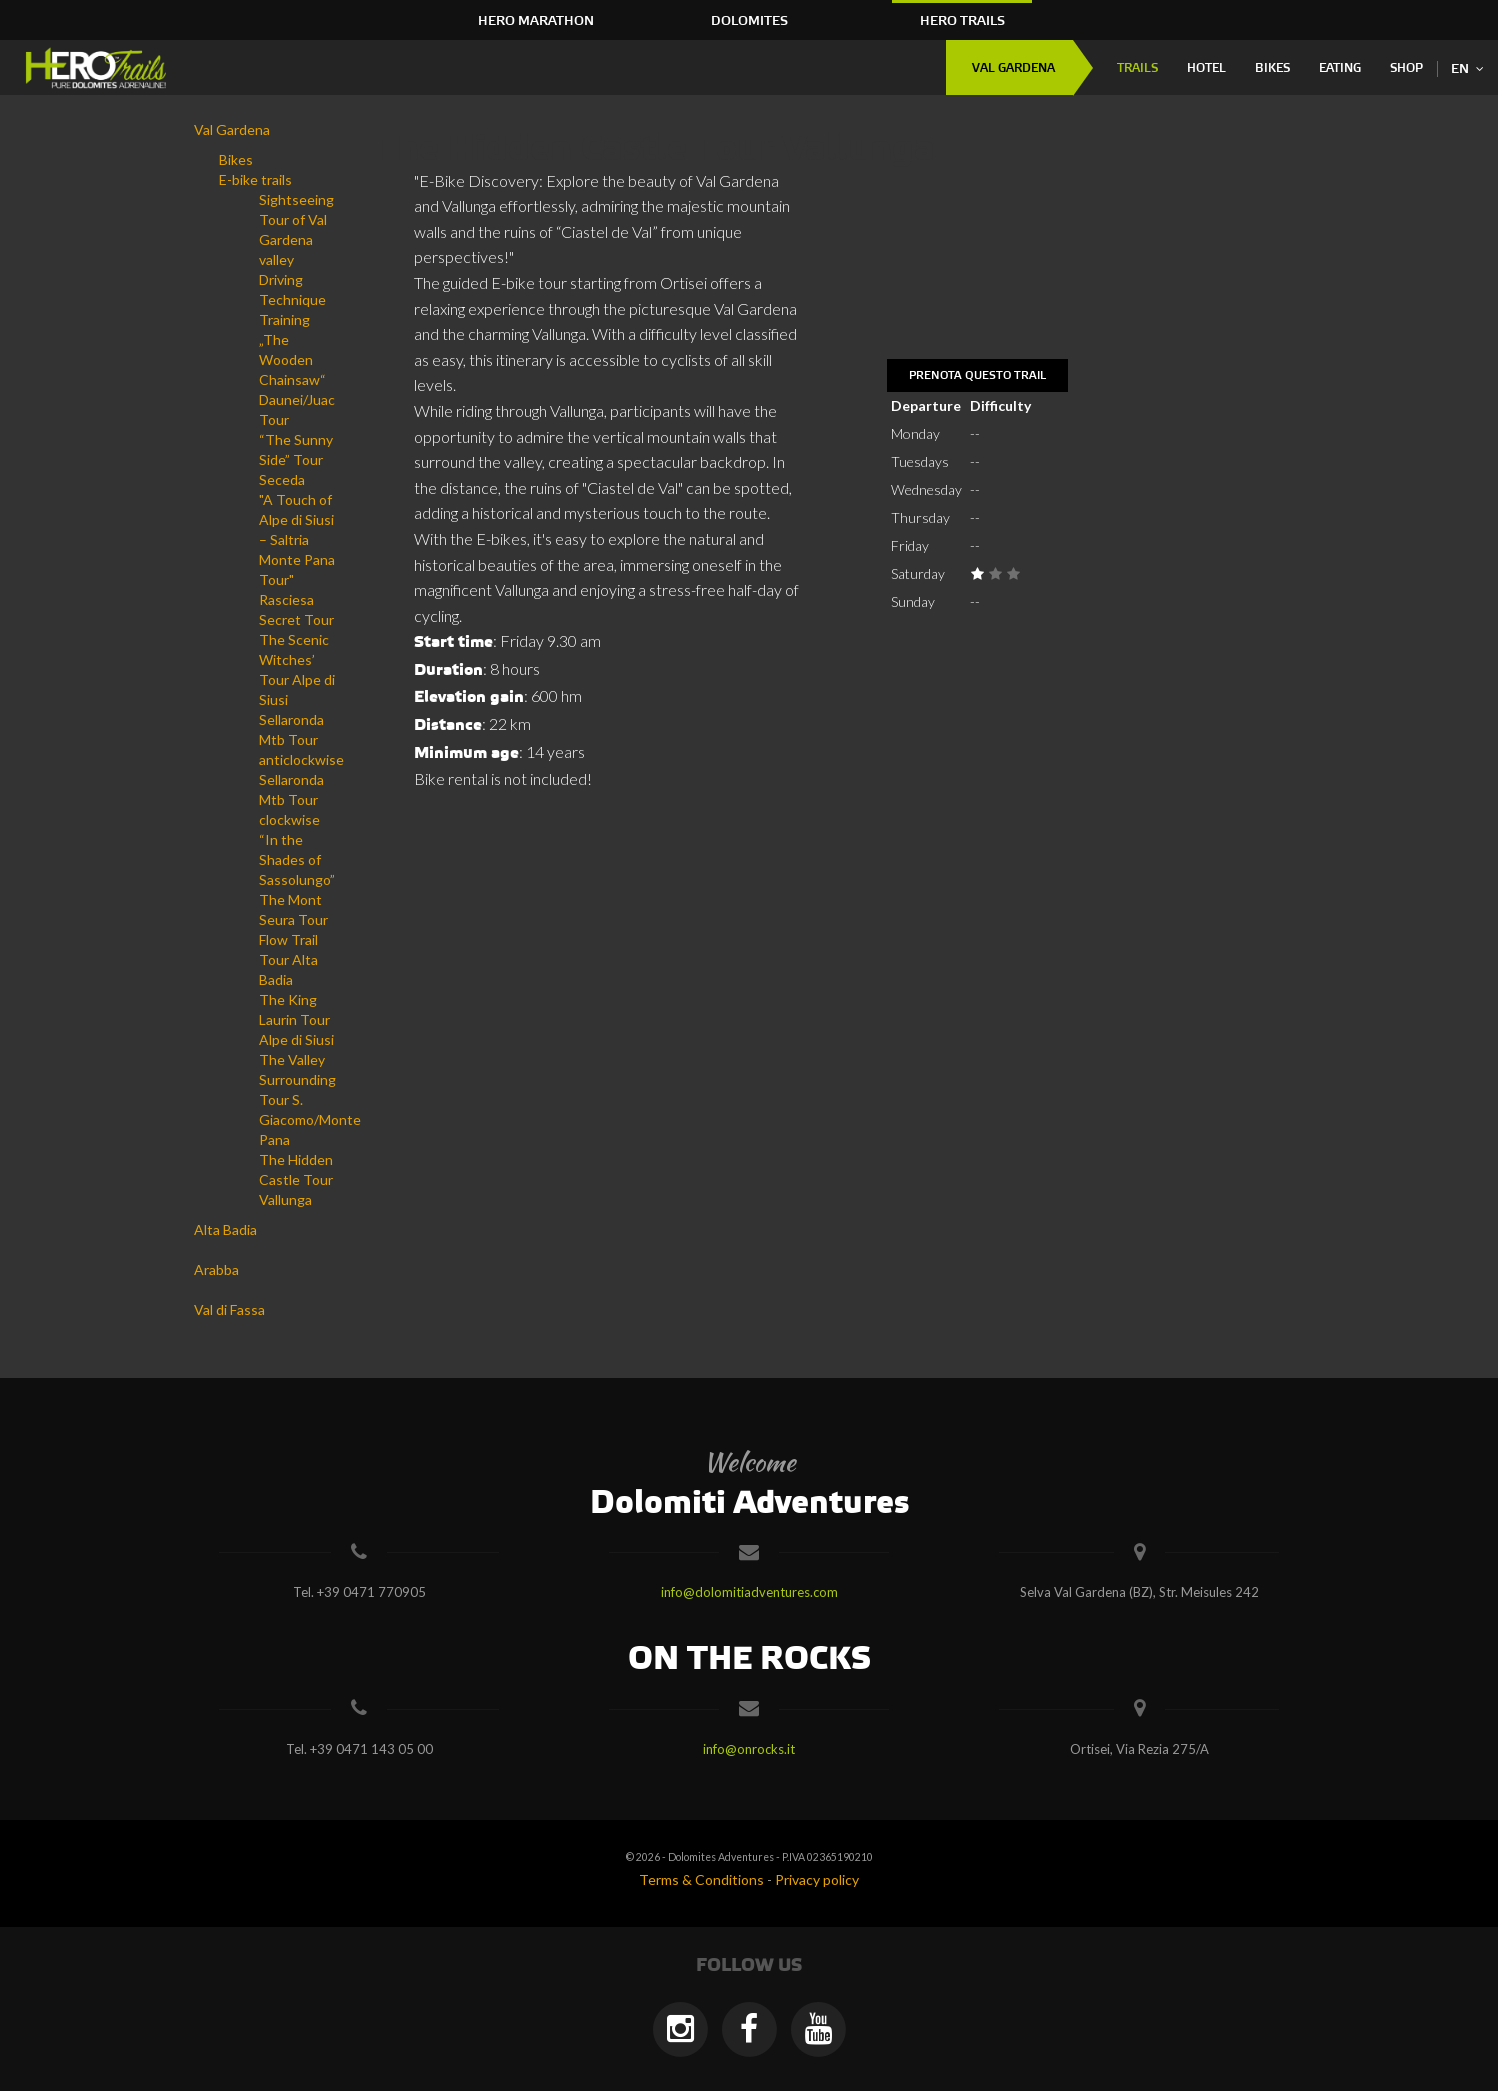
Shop (1406, 68)
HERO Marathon (536, 21)
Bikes (1272, 68)
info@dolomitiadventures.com (749, 1592)
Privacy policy (817, 1879)
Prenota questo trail (977, 376)
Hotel (1206, 68)
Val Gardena (1013, 68)
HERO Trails (962, 21)
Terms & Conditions (701, 1879)
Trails (1137, 68)
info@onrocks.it (749, 1749)
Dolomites (749, 21)
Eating (1340, 68)
